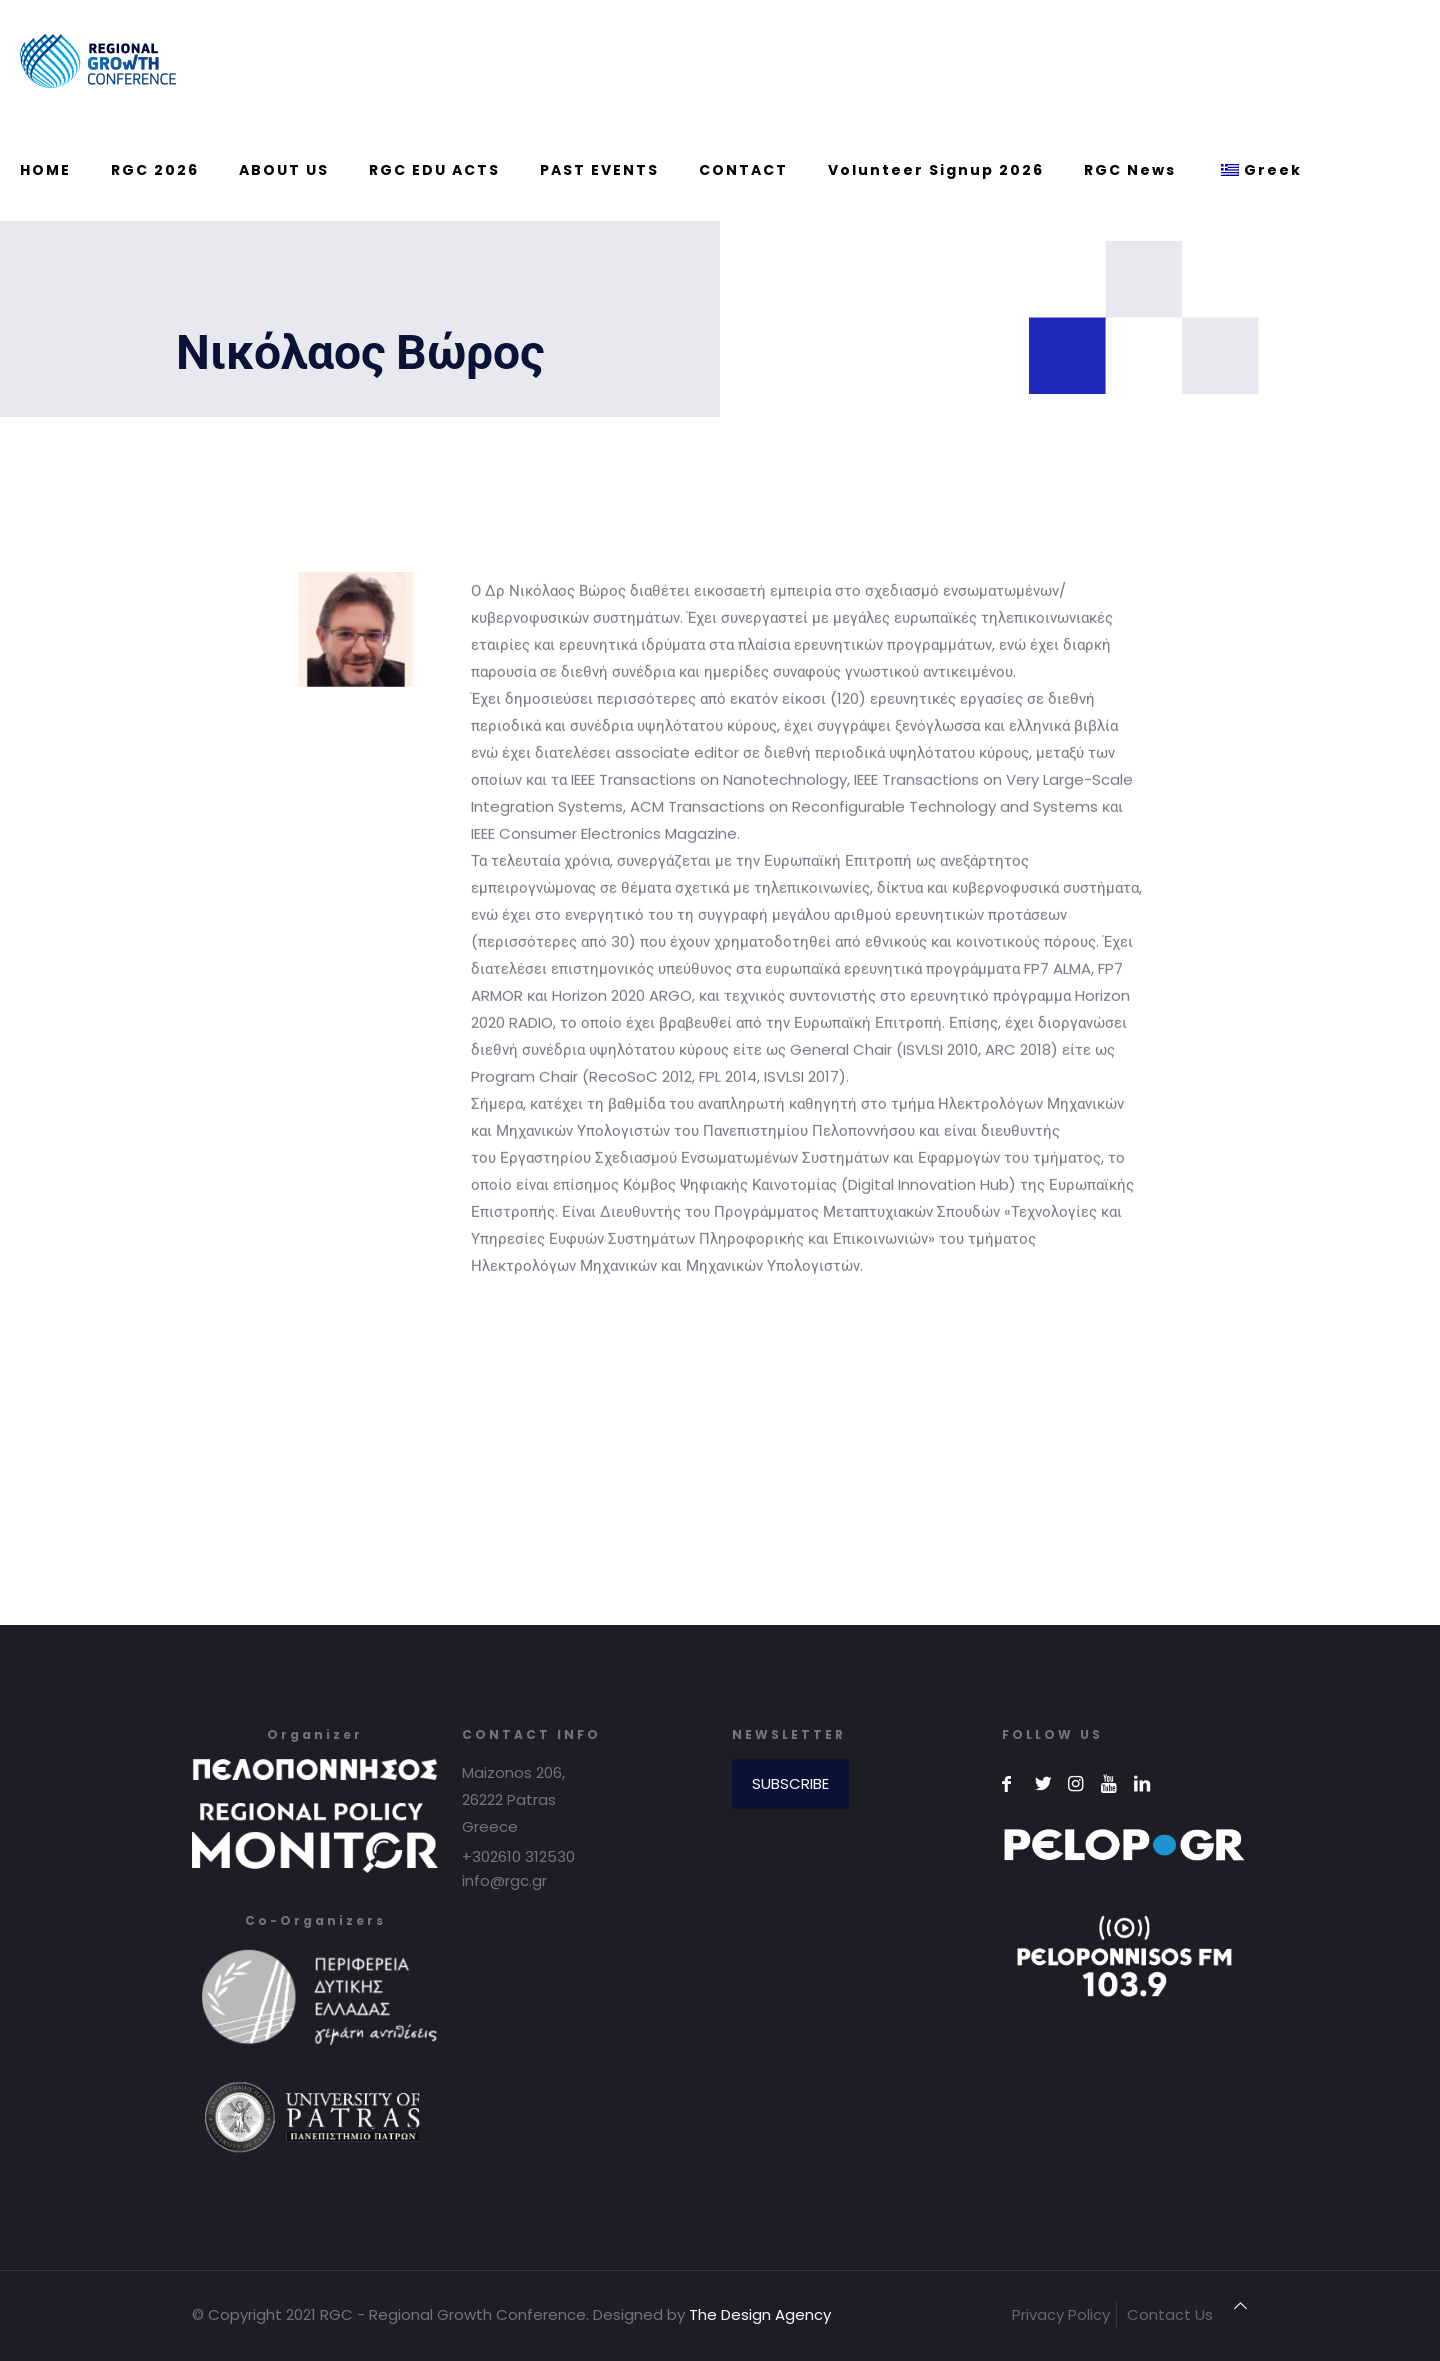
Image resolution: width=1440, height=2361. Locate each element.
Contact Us (1170, 2314)
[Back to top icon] (1240, 2305)
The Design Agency (760, 2314)
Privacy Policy (1061, 2314)
